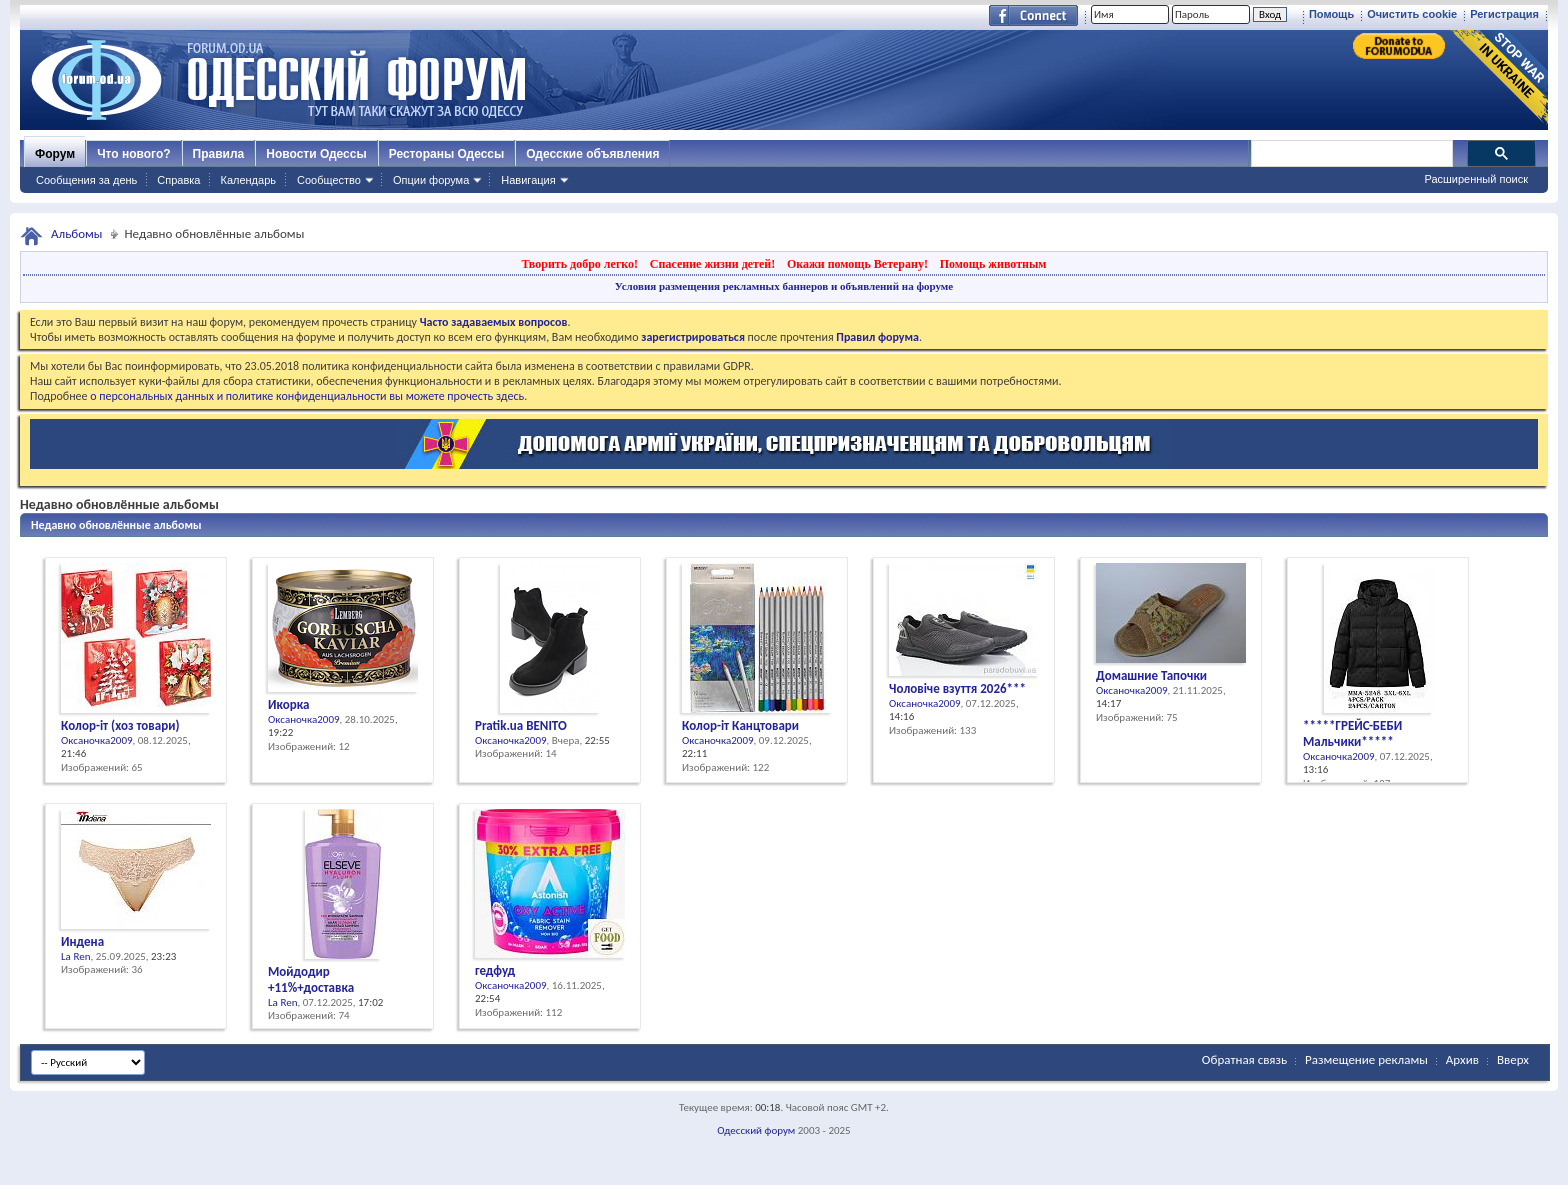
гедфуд (495, 970)
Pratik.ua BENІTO (521, 725)
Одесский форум (756, 1130)
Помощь (1331, 14)
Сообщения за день (86, 180)
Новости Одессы (316, 154)
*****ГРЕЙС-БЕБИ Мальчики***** (1352, 733)
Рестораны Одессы (447, 154)
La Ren (75, 956)
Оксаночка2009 (97, 740)
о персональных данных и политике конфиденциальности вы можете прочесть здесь (307, 396)
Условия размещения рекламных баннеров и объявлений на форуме (784, 286)
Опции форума (431, 180)
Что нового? (133, 154)
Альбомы (77, 233)
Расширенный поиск (1476, 179)
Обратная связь (1244, 1059)
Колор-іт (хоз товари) (120, 725)
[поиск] (1351, 154)
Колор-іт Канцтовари (740, 725)
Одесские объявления (592, 154)
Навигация (528, 180)
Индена (82, 941)
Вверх (1513, 1059)
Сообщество (329, 180)
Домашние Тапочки (1151, 675)
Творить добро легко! (579, 264)
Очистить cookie (1412, 14)
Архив (1462, 1059)
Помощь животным (993, 264)
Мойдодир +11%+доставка (311, 979)
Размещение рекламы (1366, 1059)
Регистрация (1504, 14)
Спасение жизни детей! (712, 264)
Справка (178, 180)
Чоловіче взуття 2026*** (957, 688)
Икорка (288, 704)
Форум (55, 154)
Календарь (248, 180)
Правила (219, 154)
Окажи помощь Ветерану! (857, 264)
